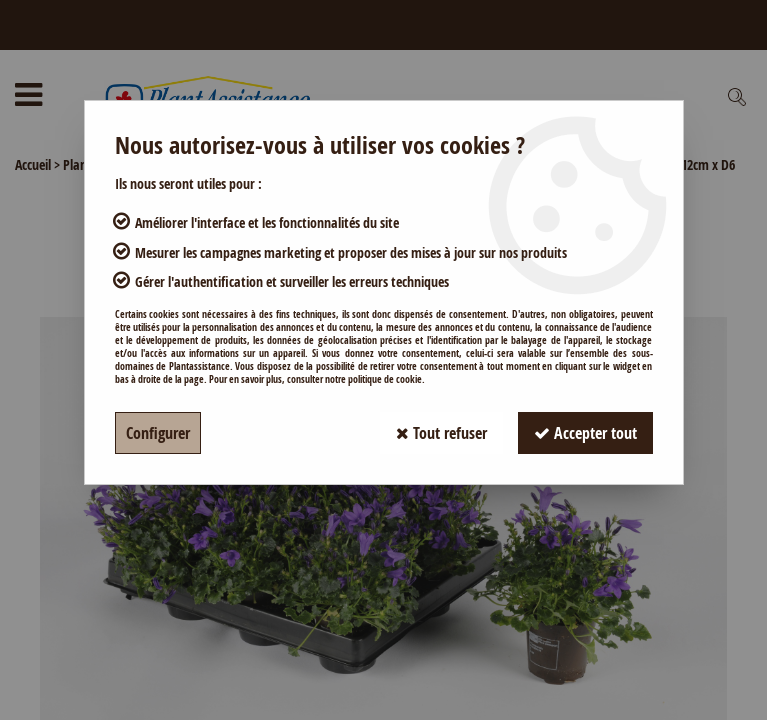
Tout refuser (441, 433)
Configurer (158, 433)
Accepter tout (585, 433)
